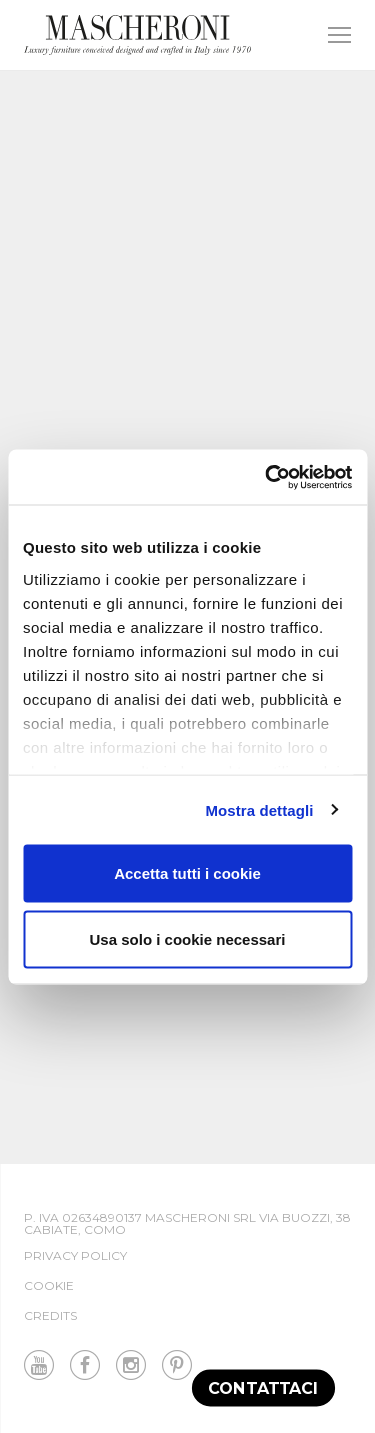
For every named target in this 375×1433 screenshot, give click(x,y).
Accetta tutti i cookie (187, 873)
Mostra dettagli (259, 809)
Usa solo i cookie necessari (188, 938)
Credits (50, 1315)
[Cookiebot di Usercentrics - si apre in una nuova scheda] (267, 477)
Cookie (49, 1285)
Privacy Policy (75, 1255)
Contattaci (263, 1387)
